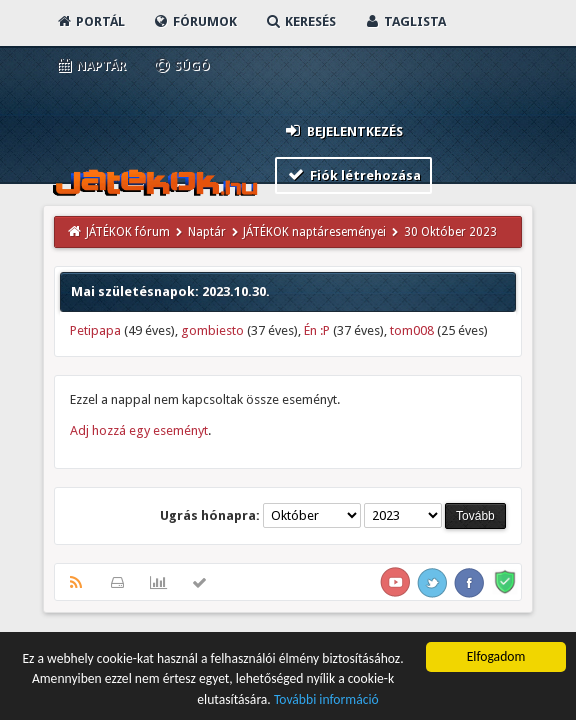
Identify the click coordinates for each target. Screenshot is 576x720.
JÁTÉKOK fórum (128, 232)
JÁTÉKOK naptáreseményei (314, 232)
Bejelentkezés (343, 130)
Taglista (404, 21)
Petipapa (95, 330)
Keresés (300, 21)
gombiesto (212, 330)
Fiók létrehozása (353, 174)
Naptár (90, 65)
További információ (326, 700)
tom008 (412, 330)
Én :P (317, 330)
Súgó (181, 65)
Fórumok (194, 21)
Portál (90, 21)
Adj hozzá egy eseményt (139, 430)
